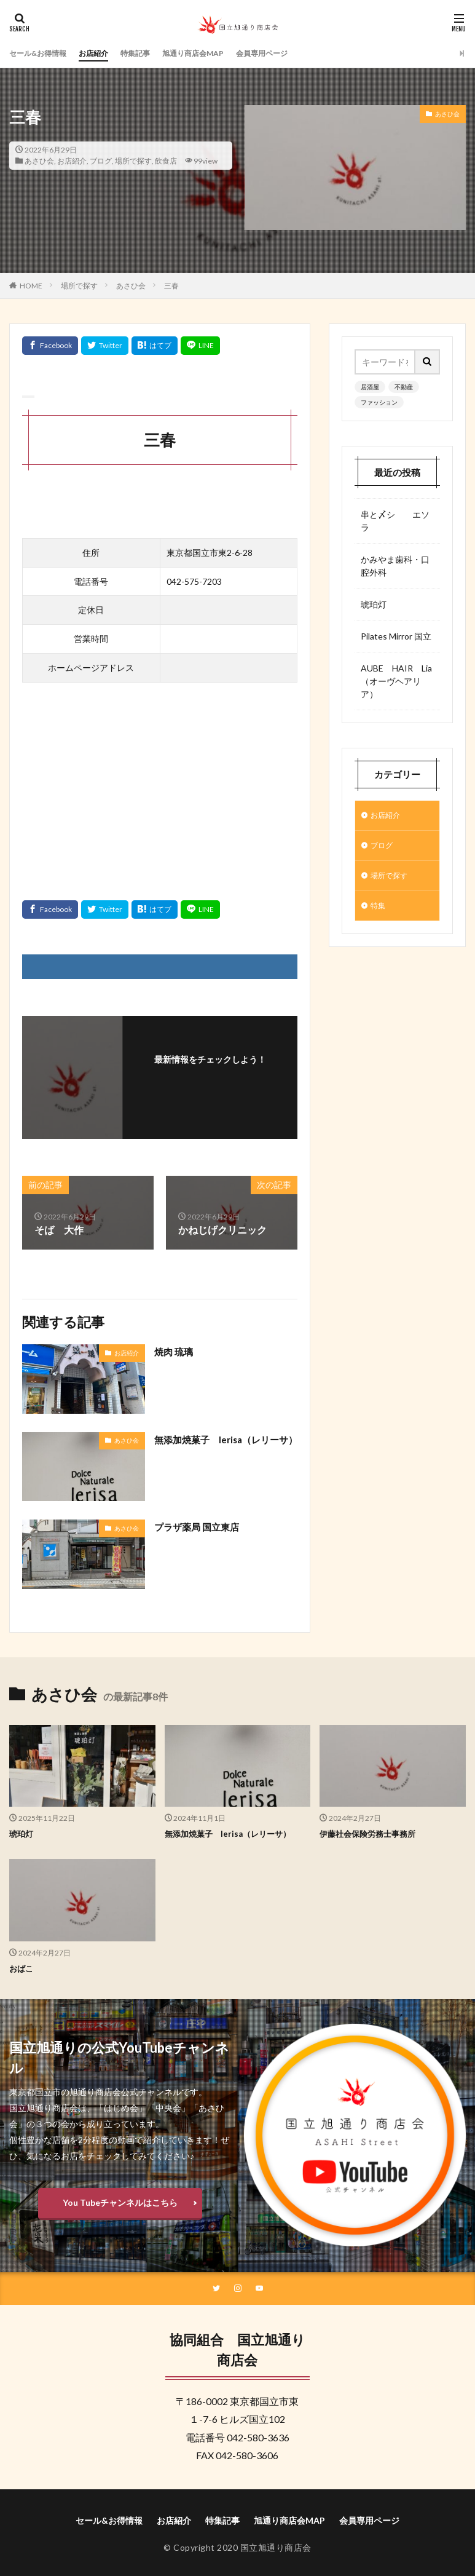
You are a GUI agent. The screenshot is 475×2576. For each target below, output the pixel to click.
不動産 (404, 386)
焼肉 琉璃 (174, 1351)
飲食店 (166, 160)
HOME (31, 285)
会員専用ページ (295, 53)
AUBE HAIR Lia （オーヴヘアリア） (397, 681)
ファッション (379, 402)
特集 (379, 912)
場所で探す (133, 160)
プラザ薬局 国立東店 (199, 1526)
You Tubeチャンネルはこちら (120, 2202)
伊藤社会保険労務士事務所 (371, 1833)
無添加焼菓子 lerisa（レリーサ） (221, 1446)
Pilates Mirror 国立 (396, 636)
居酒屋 (370, 386)
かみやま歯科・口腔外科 (395, 565)
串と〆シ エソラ (395, 521)
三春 (171, 285)
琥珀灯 (374, 604)
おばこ (22, 1967)
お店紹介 (105, 53)
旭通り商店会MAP (217, 53)
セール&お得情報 (42, 53)
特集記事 (152, 53)
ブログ (101, 160)
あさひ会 (39, 160)
